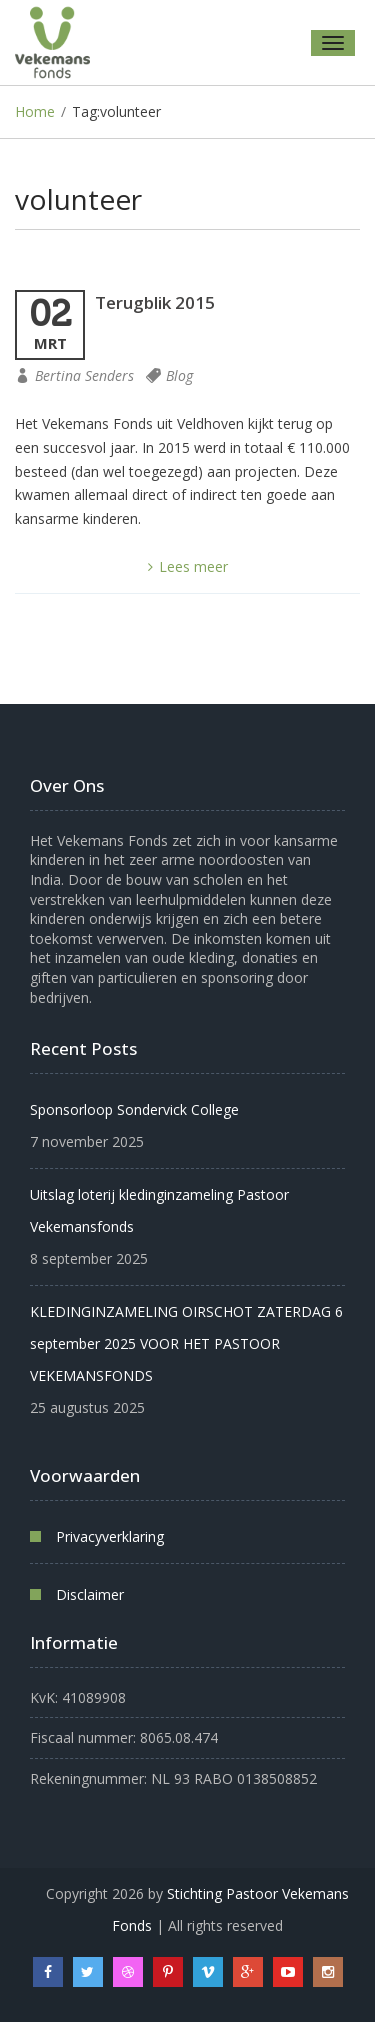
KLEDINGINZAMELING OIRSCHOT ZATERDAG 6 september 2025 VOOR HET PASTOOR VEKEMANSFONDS (186, 1343)
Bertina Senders (84, 375)
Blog (179, 375)
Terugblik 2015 (155, 302)
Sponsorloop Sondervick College (134, 1109)
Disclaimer (90, 1594)
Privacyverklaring (110, 1536)
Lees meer (188, 566)
